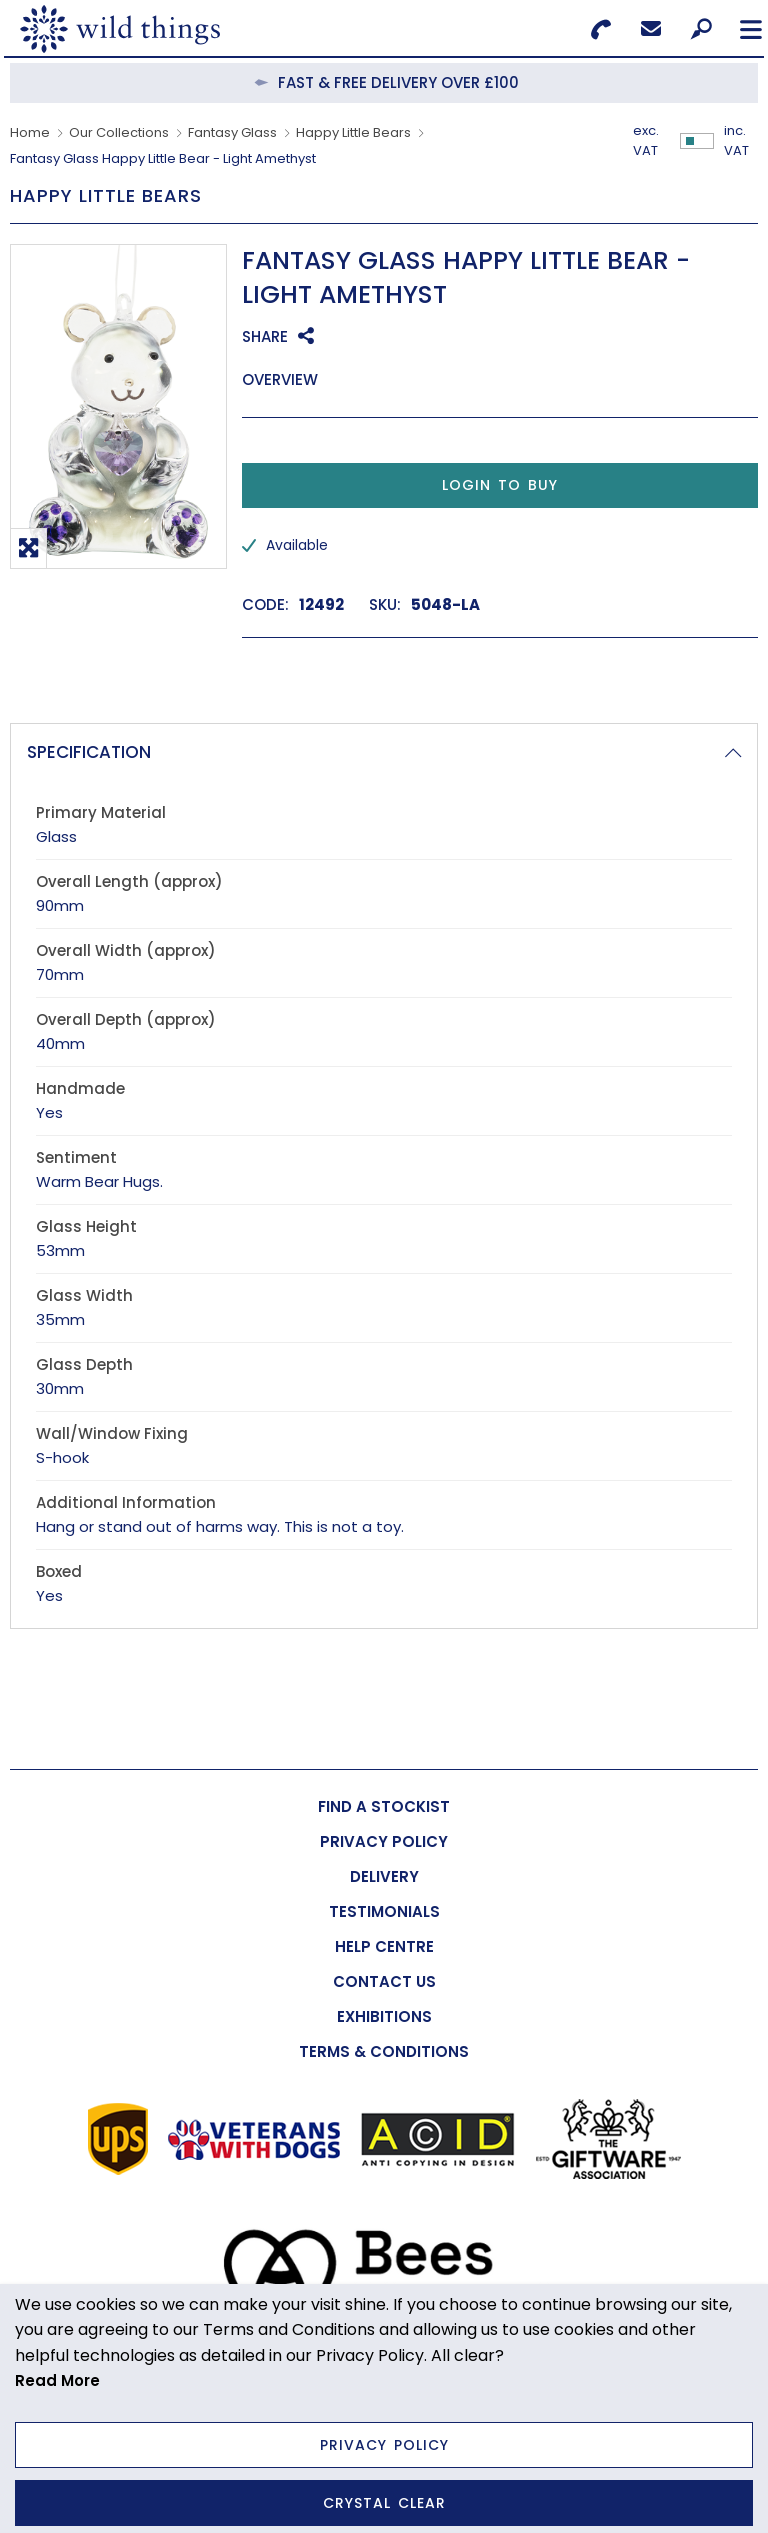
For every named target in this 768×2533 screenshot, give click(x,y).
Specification (89, 752)
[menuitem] (384, 1806)
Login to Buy (500, 485)
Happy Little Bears (353, 132)
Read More (57, 2380)
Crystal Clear (384, 2503)
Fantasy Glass (232, 132)
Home (30, 132)
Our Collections (119, 132)
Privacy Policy (384, 2445)
